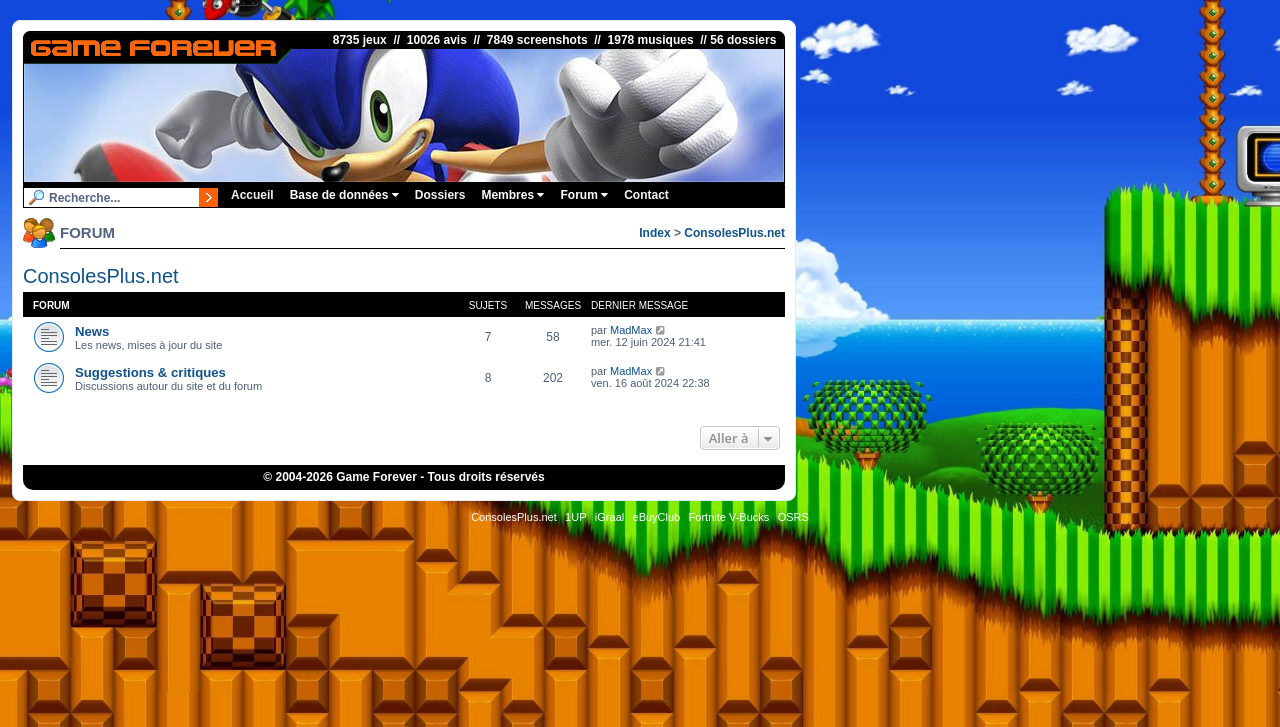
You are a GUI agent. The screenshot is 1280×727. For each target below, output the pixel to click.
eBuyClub (657, 517)
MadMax (631, 330)
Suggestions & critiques (150, 372)
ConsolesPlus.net (734, 233)
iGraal (609, 517)
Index (654, 233)
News (92, 331)
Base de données (344, 195)
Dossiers (440, 195)
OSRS (793, 517)
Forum (584, 195)
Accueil (252, 195)
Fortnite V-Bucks (729, 517)
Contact (646, 195)
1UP (575, 517)
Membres (512, 195)
